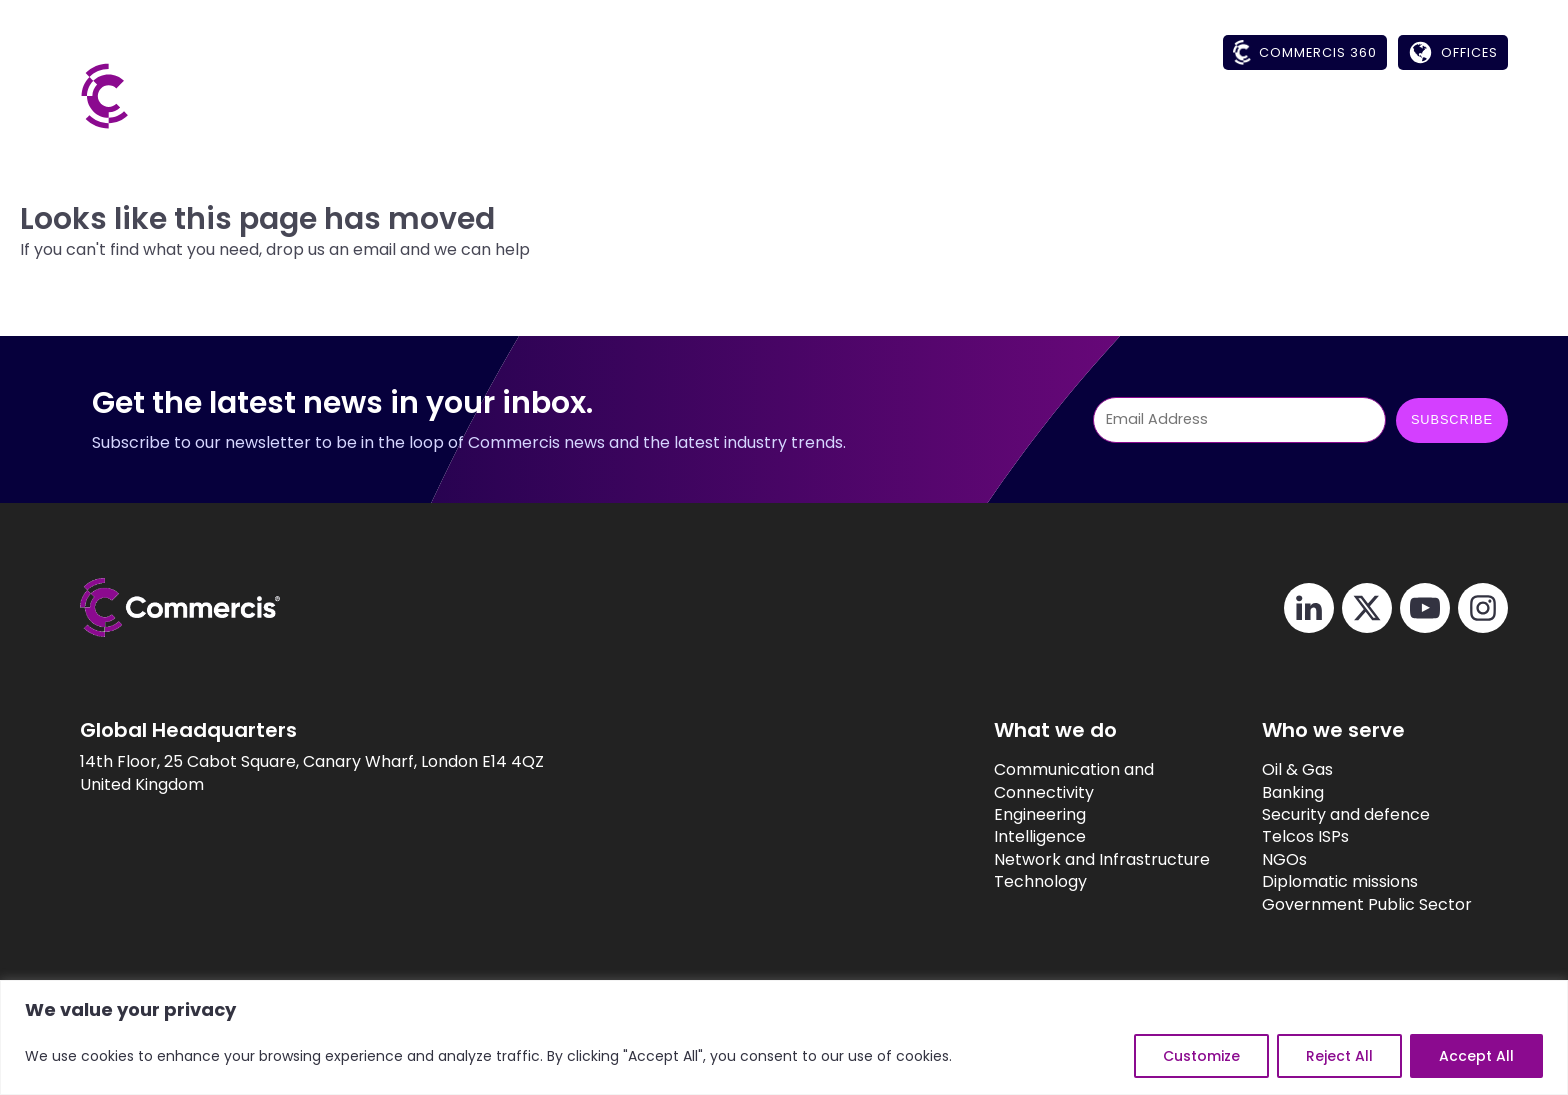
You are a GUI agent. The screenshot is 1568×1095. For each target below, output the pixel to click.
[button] (1048, 116)
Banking (1262, 793)
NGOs (1253, 860)
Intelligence (1000, 837)
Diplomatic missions (1309, 882)
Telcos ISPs (1274, 837)
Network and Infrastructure (1062, 860)
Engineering (1000, 815)
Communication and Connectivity (1034, 781)
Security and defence (1315, 815)
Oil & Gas (1266, 770)
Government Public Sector (1336, 905)
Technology (1000, 882)
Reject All (1339, 1056)
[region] (784, 1037)
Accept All (1476, 1056)
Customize (1201, 1056)
